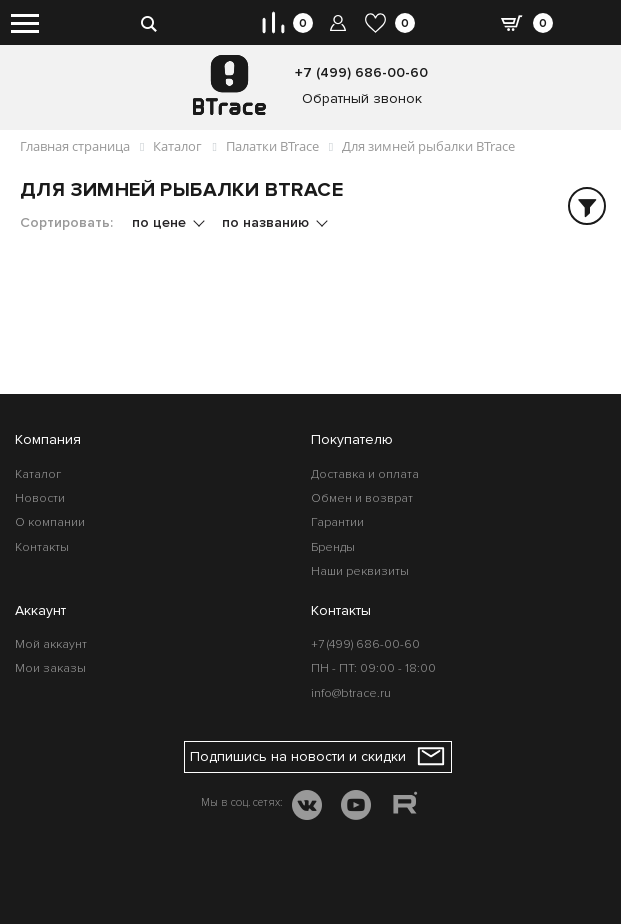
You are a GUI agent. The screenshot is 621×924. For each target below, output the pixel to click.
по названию (267, 222)
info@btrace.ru (351, 693)
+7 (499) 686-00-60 (361, 72)
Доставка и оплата (365, 474)
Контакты (42, 547)
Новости (40, 498)
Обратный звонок (362, 98)
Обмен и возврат (362, 498)
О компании (50, 522)
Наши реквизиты (360, 571)
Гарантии (337, 522)
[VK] (307, 807)
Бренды (333, 547)
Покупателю (352, 439)
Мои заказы (50, 668)
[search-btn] (149, 22)
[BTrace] (229, 85)
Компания (48, 439)
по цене (161, 222)
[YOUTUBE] (356, 807)
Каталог (38, 474)
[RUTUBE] (405, 806)
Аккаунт (40, 610)
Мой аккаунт (51, 644)
